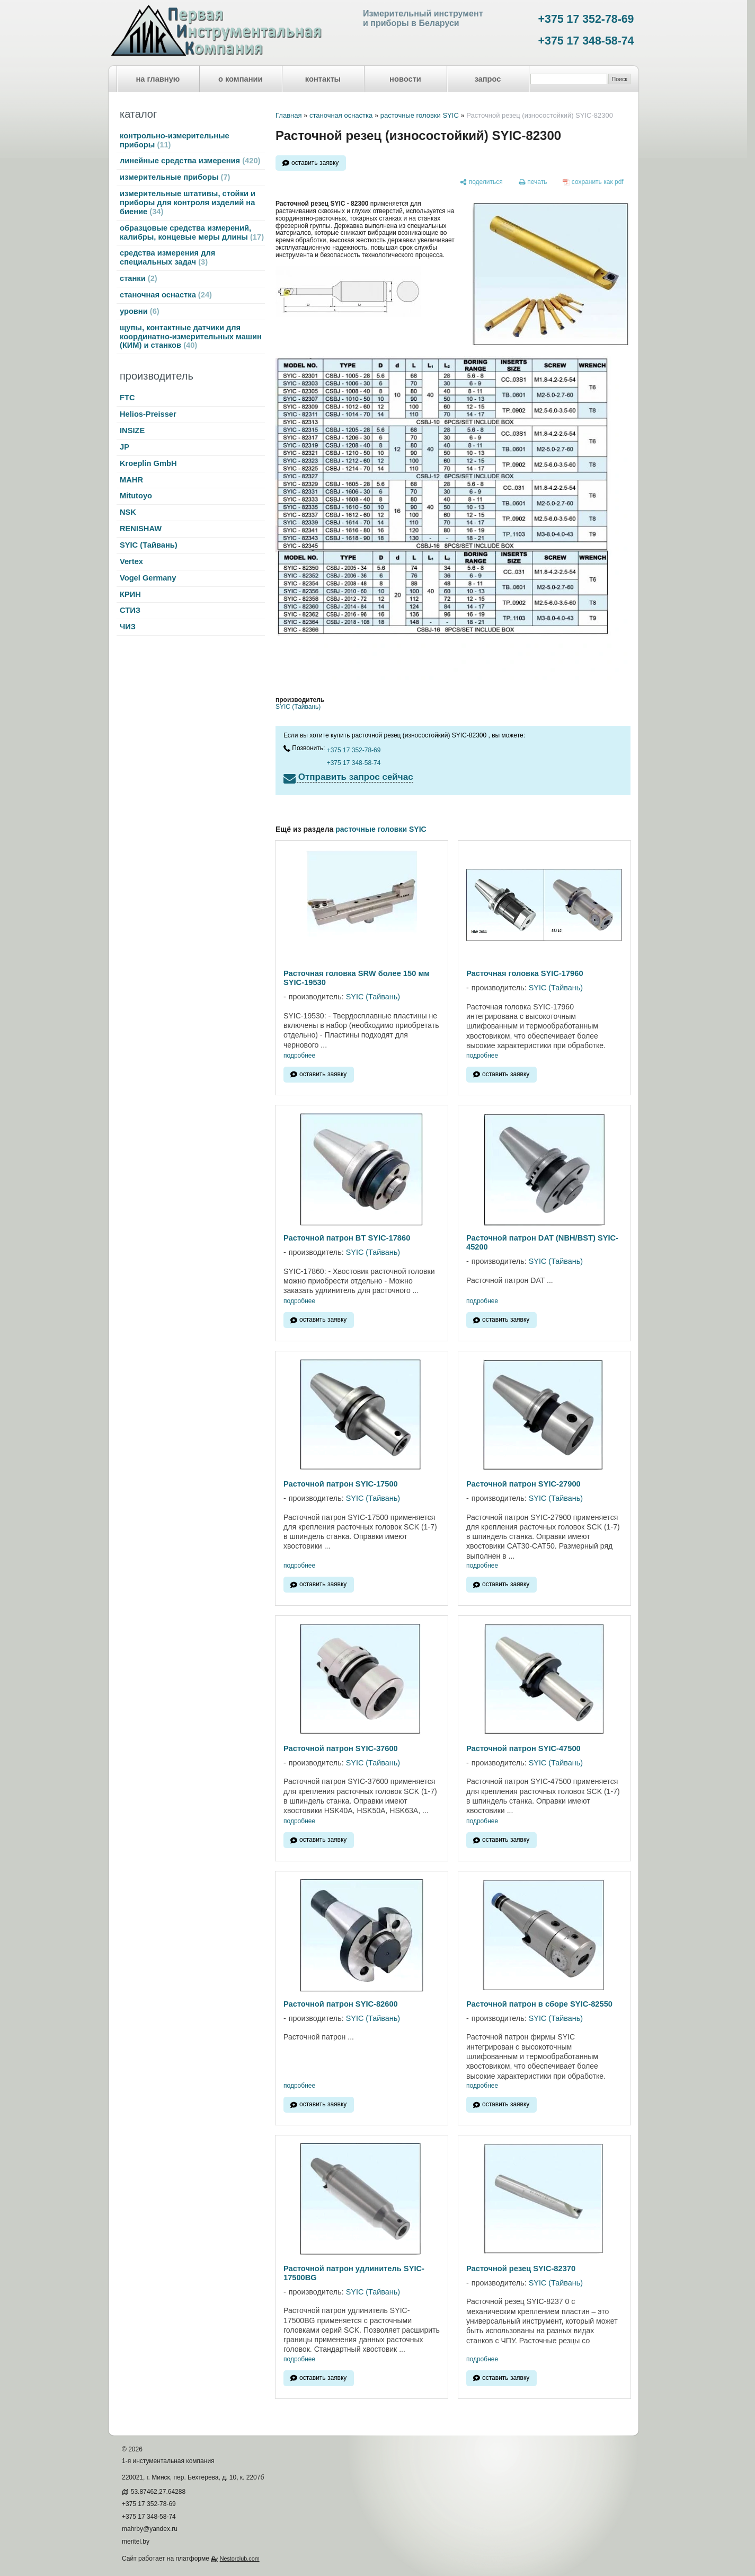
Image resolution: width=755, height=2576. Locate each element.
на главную (158, 79)
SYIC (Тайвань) (148, 545)
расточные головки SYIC (419, 115)
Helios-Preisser (148, 414)
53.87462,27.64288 (158, 2491)
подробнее (299, 1055)
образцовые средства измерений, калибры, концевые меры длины (192, 232)
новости (405, 79)
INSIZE (132, 430)
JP (124, 447)
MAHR (131, 480)
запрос (487, 79)
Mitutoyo (136, 495)
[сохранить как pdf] (593, 182)
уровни (139, 311)
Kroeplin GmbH (148, 463)
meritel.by (135, 2541)
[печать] (533, 182)
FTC (127, 397)
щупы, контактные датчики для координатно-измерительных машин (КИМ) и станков (191, 336)
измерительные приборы (175, 177)
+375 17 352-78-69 (586, 19)
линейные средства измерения (190, 160)
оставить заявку (315, 162)
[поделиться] (481, 182)
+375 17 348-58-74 (586, 40)
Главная (288, 115)
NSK (128, 512)
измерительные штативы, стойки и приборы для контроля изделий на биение (187, 202)
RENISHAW (141, 528)
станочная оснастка (166, 295)
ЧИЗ (128, 626)
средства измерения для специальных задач (167, 257)
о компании (240, 79)
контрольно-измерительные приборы (174, 140)
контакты (323, 79)
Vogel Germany (148, 578)
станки (138, 278)
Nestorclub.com (240, 2558)
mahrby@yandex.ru (149, 2529)
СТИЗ (130, 610)
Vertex (131, 561)
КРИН (130, 594)
